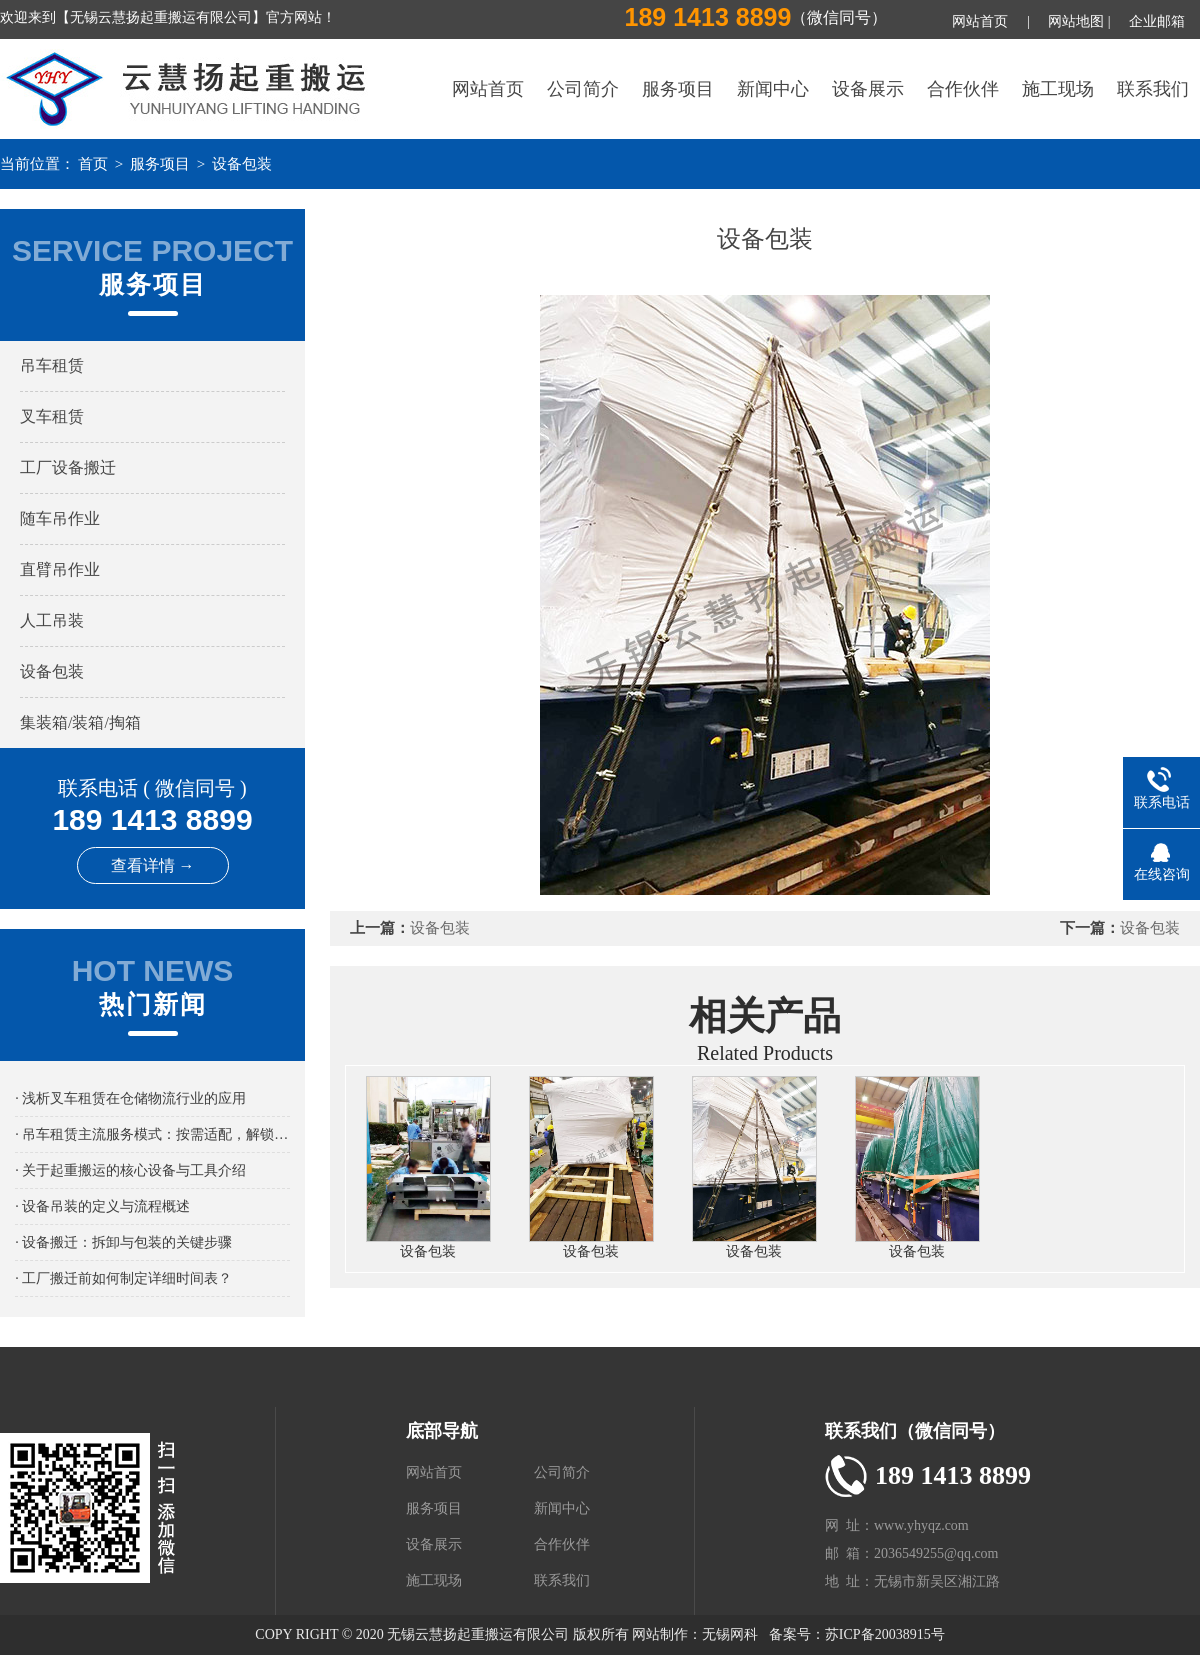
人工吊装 (52, 620)
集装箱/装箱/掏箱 (80, 722)
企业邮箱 (1157, 21)
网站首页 (980, 21)
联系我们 (1153, 89)
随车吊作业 (60, 518)
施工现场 (1058, 89)
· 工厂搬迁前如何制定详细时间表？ (123, 1278)
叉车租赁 (52, 416)
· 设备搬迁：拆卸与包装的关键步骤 (123, 1242)
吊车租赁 (52, 365)
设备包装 (242, 164)
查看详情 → (153, 865)
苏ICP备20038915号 (885, 1634)
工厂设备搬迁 (68, 467)
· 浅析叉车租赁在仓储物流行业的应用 (130, 1098)
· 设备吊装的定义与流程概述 (102, 1206)
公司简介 (583, 89)
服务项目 (678, 89)
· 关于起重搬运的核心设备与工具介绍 (130, 1170)
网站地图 (1076, 21)
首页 (93, 164)
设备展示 (868, 89)
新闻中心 (773, 89)
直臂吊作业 (60, 569)
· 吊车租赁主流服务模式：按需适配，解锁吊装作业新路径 (152, 1134)
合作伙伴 (963, 89)
